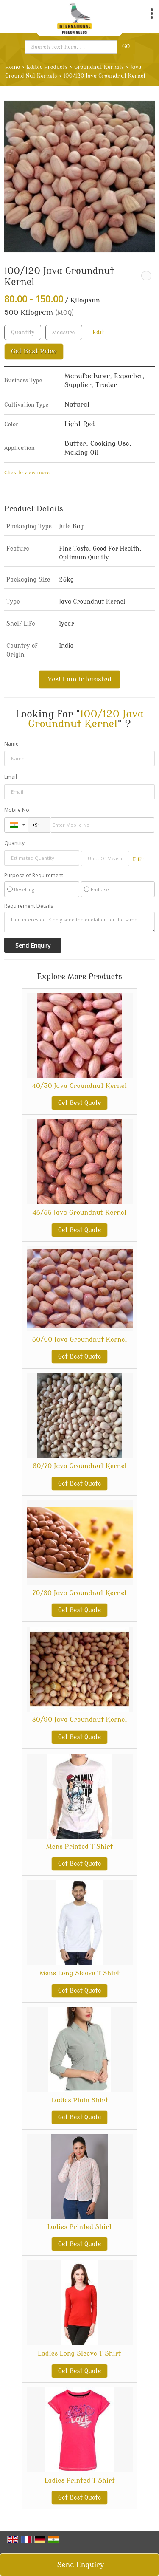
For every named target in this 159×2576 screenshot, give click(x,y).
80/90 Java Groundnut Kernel (79, 1719)
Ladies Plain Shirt (79, 2100)
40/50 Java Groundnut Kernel (79, 1086)
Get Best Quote (79, 1103)
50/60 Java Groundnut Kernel (79, 1339)
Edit (98, 332)
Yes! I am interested (79, 679)
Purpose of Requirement (33, 875)
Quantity (14, 843)
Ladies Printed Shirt (79, 2227)
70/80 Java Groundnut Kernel (80, 1593)
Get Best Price (34, 351)
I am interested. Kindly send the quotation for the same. (79, 922)
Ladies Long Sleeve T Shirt (79, 2353)
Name (11, 743)
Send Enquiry (80, 2565)
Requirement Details (28, 906)
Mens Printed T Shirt (79, 1846)
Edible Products (47, 67)
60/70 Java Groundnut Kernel (79, 1466)
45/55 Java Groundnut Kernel (79, 1212)
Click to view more (27, 472)
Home (12, 67)
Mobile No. (17, 809)
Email (10, 776)
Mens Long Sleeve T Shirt (79, 1973)
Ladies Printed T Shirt (80, 2480)
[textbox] (63, 332)
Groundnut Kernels (99, 67)
